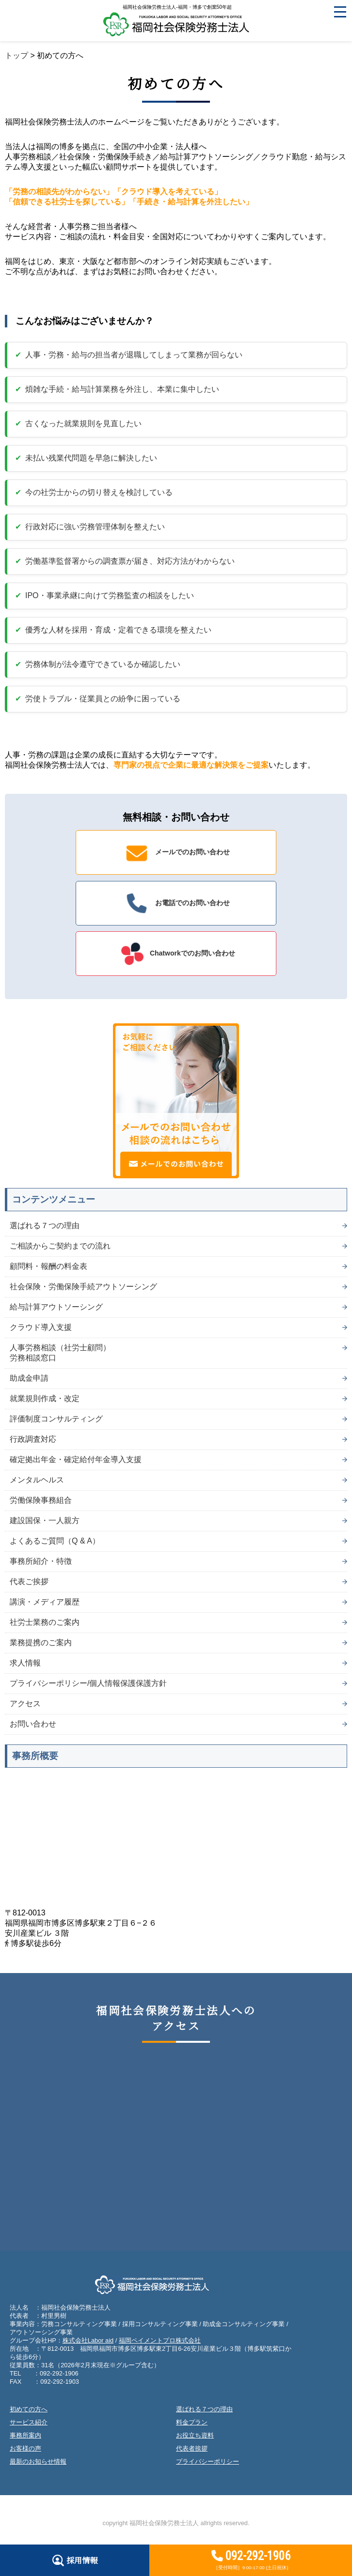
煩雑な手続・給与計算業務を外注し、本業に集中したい (122, 389)
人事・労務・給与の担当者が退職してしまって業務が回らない (133, 355)
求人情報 (25, 1663)
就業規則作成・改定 (45, 1398)
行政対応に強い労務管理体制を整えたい (95, 527)
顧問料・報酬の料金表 (48, 1266)
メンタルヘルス (37, 1480)
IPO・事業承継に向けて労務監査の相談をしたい (109, 595)
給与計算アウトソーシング (56, 1307)
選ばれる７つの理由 (45, 1225)
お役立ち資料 (195, 2435)
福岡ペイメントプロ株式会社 (160, 2340)
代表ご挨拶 (29, 1581)
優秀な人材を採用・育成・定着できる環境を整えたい (118, 630)
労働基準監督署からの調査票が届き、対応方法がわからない (130, 561)
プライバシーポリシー (207, 2461)
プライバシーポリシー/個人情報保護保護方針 (88, 1683)
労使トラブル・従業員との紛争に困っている (102, 698)
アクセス (25, 1703)
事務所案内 (25, 2435)
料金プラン (192, 2422)
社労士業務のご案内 (45, 1622)
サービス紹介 (29, 2422)
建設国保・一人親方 (45, 1520)
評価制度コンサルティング (56, 1419)
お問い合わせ (33, 1724)
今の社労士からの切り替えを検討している (99, 492)
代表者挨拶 (192, 2448)
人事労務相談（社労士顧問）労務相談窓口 (60, 1352)
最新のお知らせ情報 (38, 2461)
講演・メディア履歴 (45, 1602)
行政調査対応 (33, 1439)
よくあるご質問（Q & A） (55, 1541)
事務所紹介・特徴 (41, 1561)
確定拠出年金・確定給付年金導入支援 (76, 1459)
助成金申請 (29, 1378)
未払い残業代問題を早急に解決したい (91, 458)
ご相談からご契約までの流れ (60, 1246)
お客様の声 (25, 2448)
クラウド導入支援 (41, 1327)
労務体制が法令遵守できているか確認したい (102, 664)
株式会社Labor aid (88, 2340)
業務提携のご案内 (41, 1642)
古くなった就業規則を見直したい (83, 423)
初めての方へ (29, 2409)
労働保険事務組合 (41, 1500)
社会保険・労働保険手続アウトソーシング (83, 1286)
